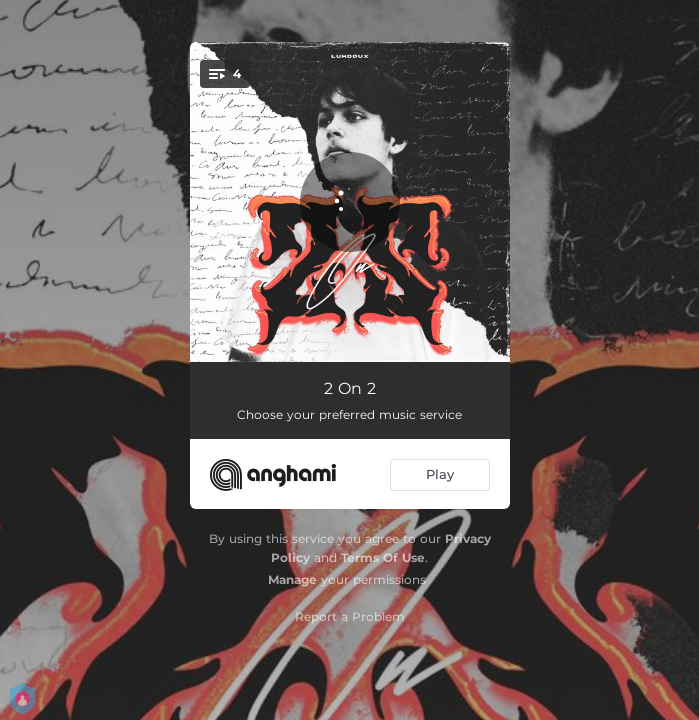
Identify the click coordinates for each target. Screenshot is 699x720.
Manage (292, 579)
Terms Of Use (383, 557)
